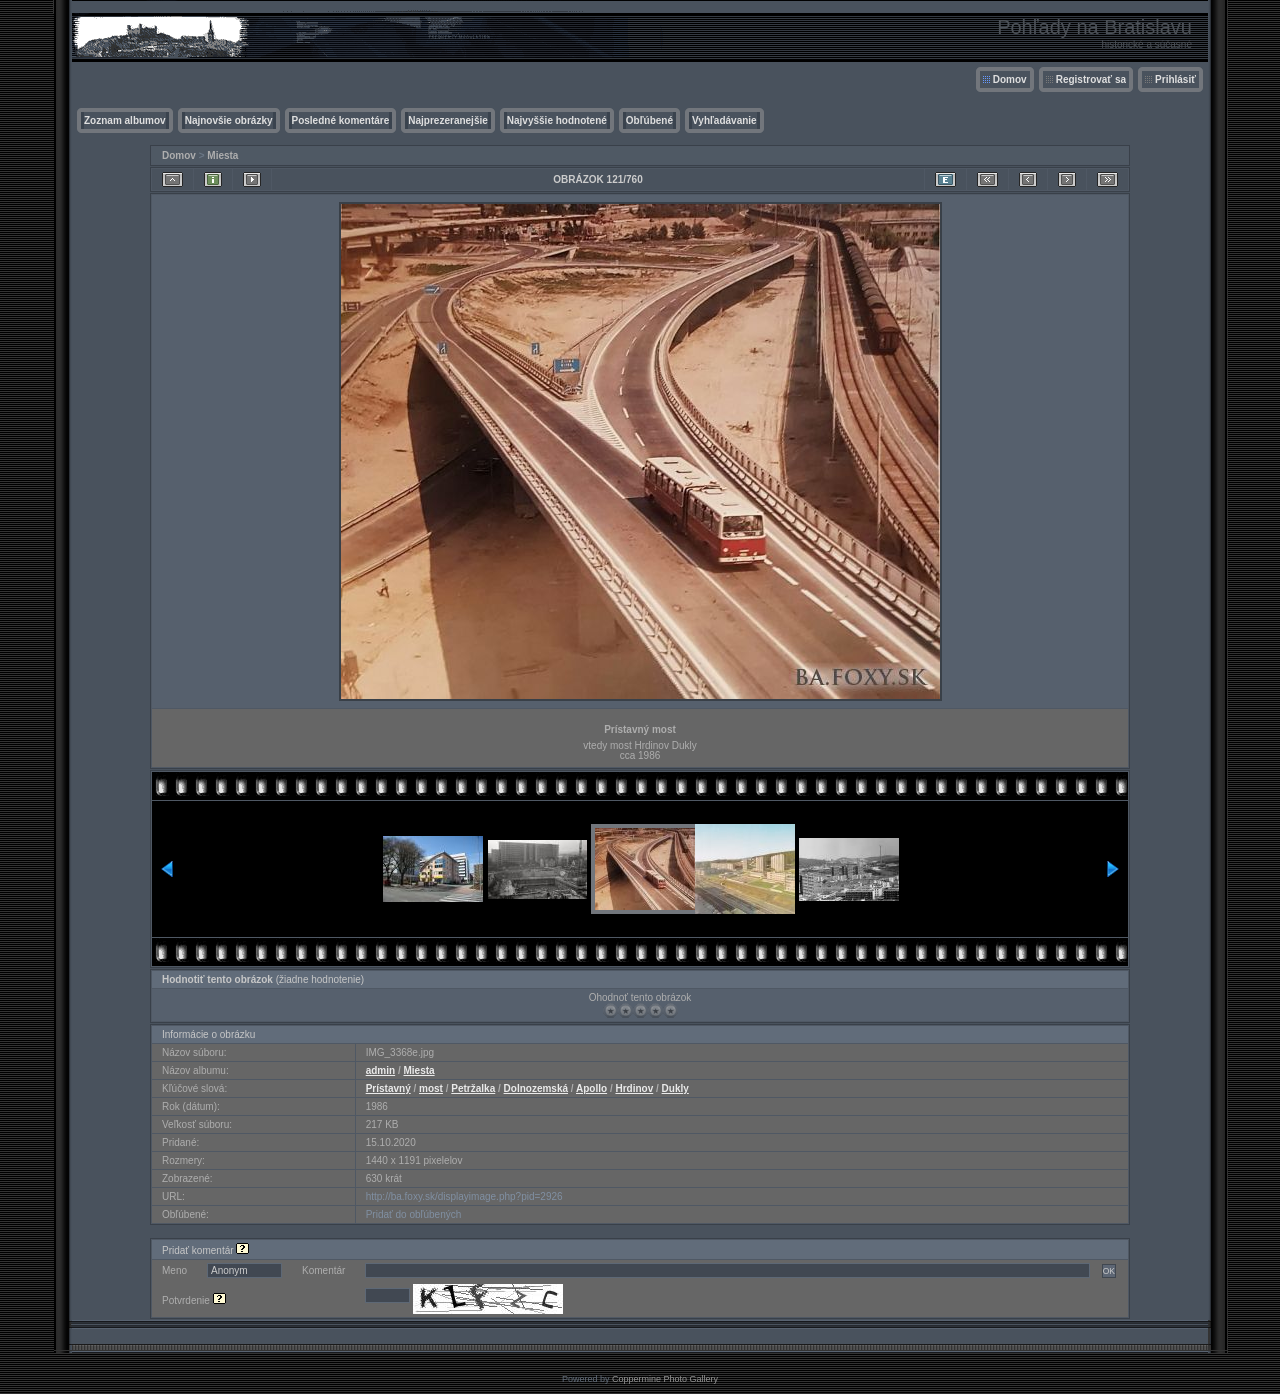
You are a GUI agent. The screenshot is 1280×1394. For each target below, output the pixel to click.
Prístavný (388, 1088)
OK (1109, 1271)
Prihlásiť (1175, 79)
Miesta (222, 155)
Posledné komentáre (341, 120)
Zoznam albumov (125, 120)
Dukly (675, 1088)
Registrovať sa (1091, 79)
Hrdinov (634, 1088)
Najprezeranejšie (448, 120)
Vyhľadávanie (724, 120)
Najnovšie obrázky (229, 120)
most (431, 1088)
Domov (1010, 79)
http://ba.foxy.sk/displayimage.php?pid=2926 (464, 1196)
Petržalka (473, 1088)
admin (380, 1070)
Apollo (591, 1088)
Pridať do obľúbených (414, 1214)
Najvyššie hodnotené (557, 120)
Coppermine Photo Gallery (665, 1379)
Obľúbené (649, 120)
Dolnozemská (536, 1088)
